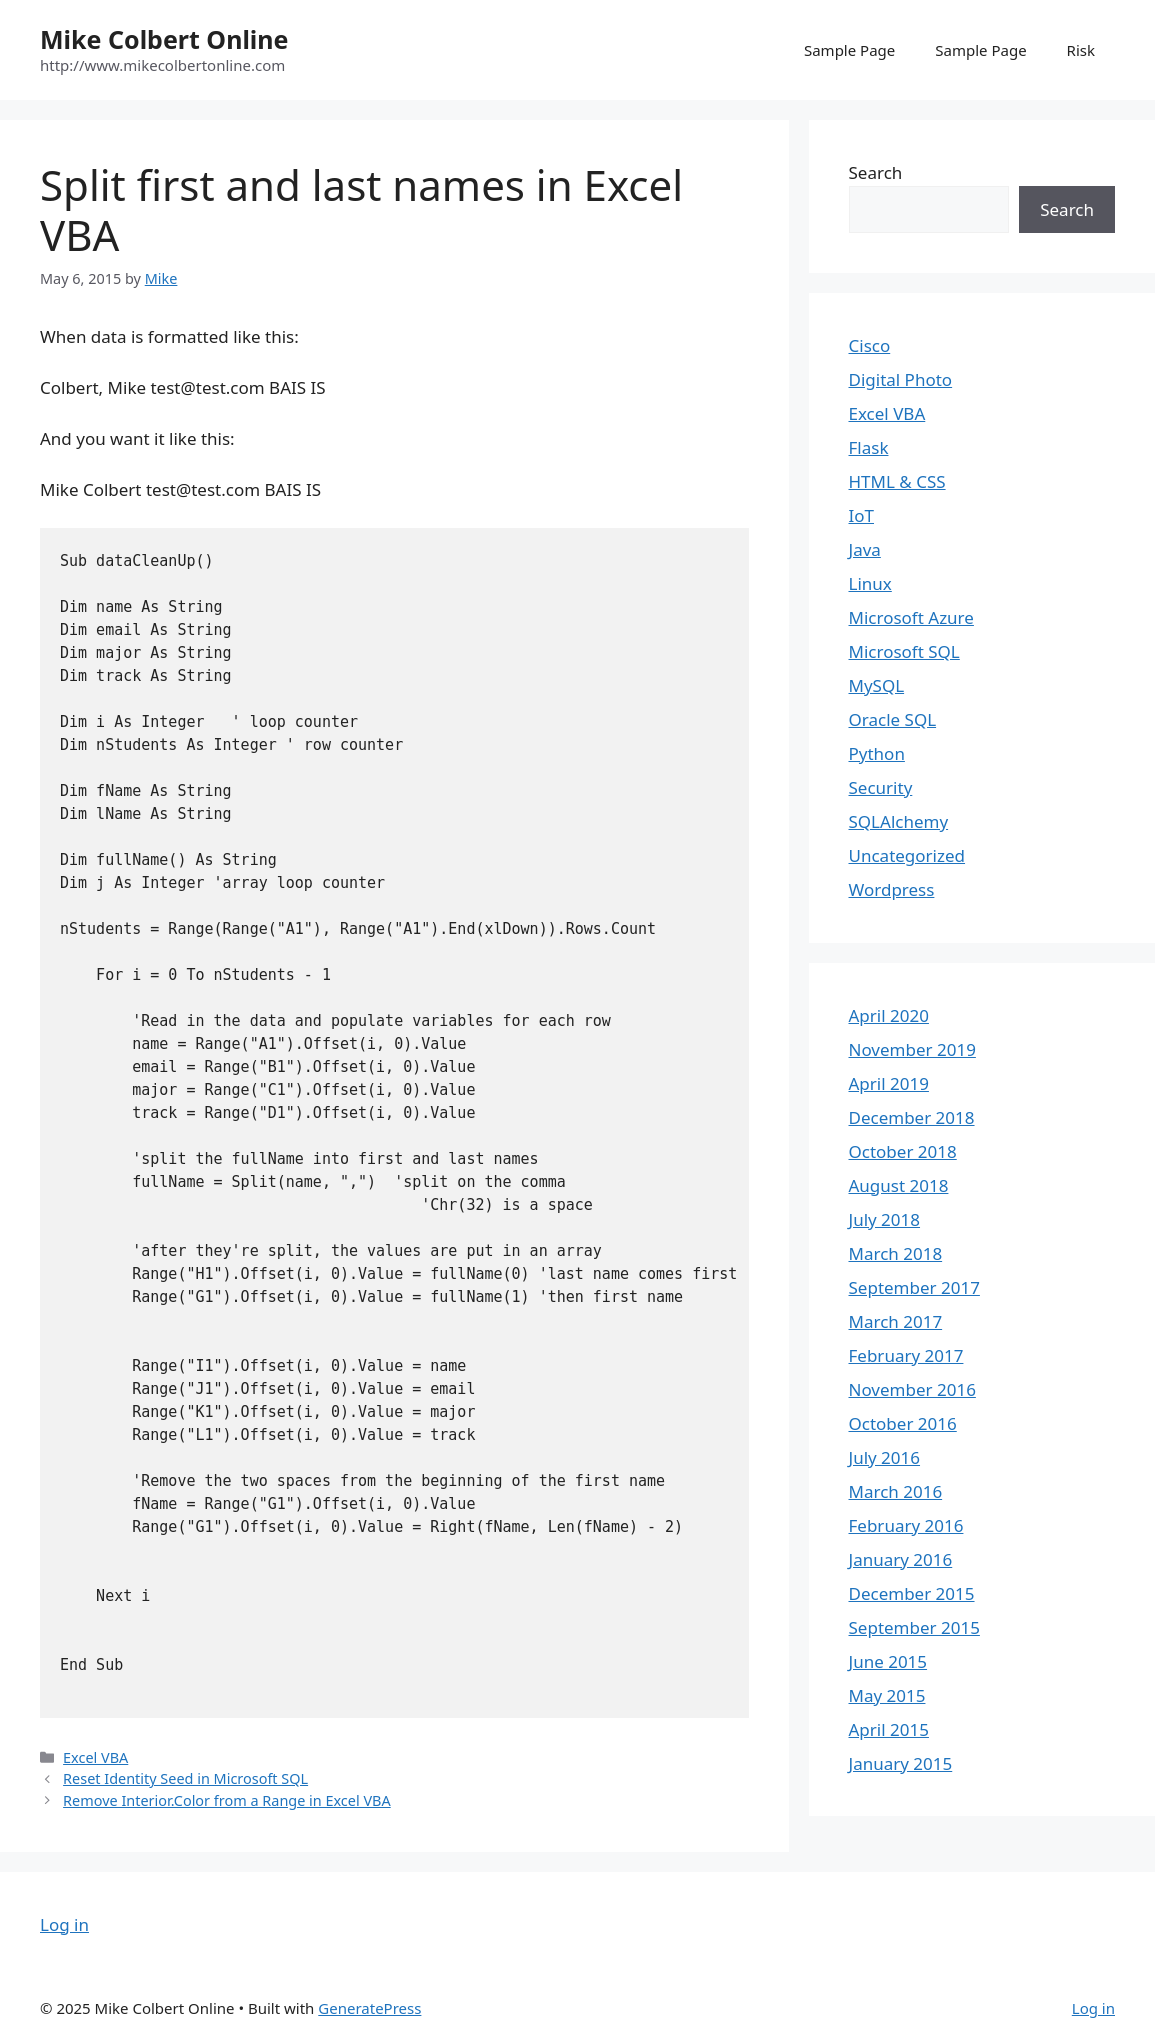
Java (865, 549)
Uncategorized (907, 855)
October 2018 (903, 1151)
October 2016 (903, 1423)
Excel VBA (95, 1757)
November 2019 (912, 1049)
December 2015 (912, 1593)
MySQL (877, 685)
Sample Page (849, 50)
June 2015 (888, 1661)
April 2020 (889, 1015)
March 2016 (896, 1491)
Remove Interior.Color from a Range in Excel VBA (227, 1800)
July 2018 (885, 1219)
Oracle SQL (893, 719)
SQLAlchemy (899, 821)
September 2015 (914, 1627)
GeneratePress (369, 2008)
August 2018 (899, 1185)
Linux (870, 583)
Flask (869, 447)
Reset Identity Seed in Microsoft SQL (185, 1778)
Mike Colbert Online (164, 39)
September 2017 (914, 1287)
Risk (1081, 50)
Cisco (870, 345)
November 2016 (912, 1389)
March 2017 (896, 1321)
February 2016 (906, 1525)
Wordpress (892, 889)
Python (877, 753)
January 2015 (901, 1763)
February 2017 (906, 1355)
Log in (64, 1924)
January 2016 (901, 1559)
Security (881, 787)
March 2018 (896, 1253)
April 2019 (889, 1083)
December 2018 (912, 1117)
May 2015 (887, 1695)
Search (876, 172)
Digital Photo (901, 379)
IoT (862, 515)
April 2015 (889, 1729)
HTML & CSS (897, 481)
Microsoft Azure (911, 617)
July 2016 (885, 1457)
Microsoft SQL (904, 651)
